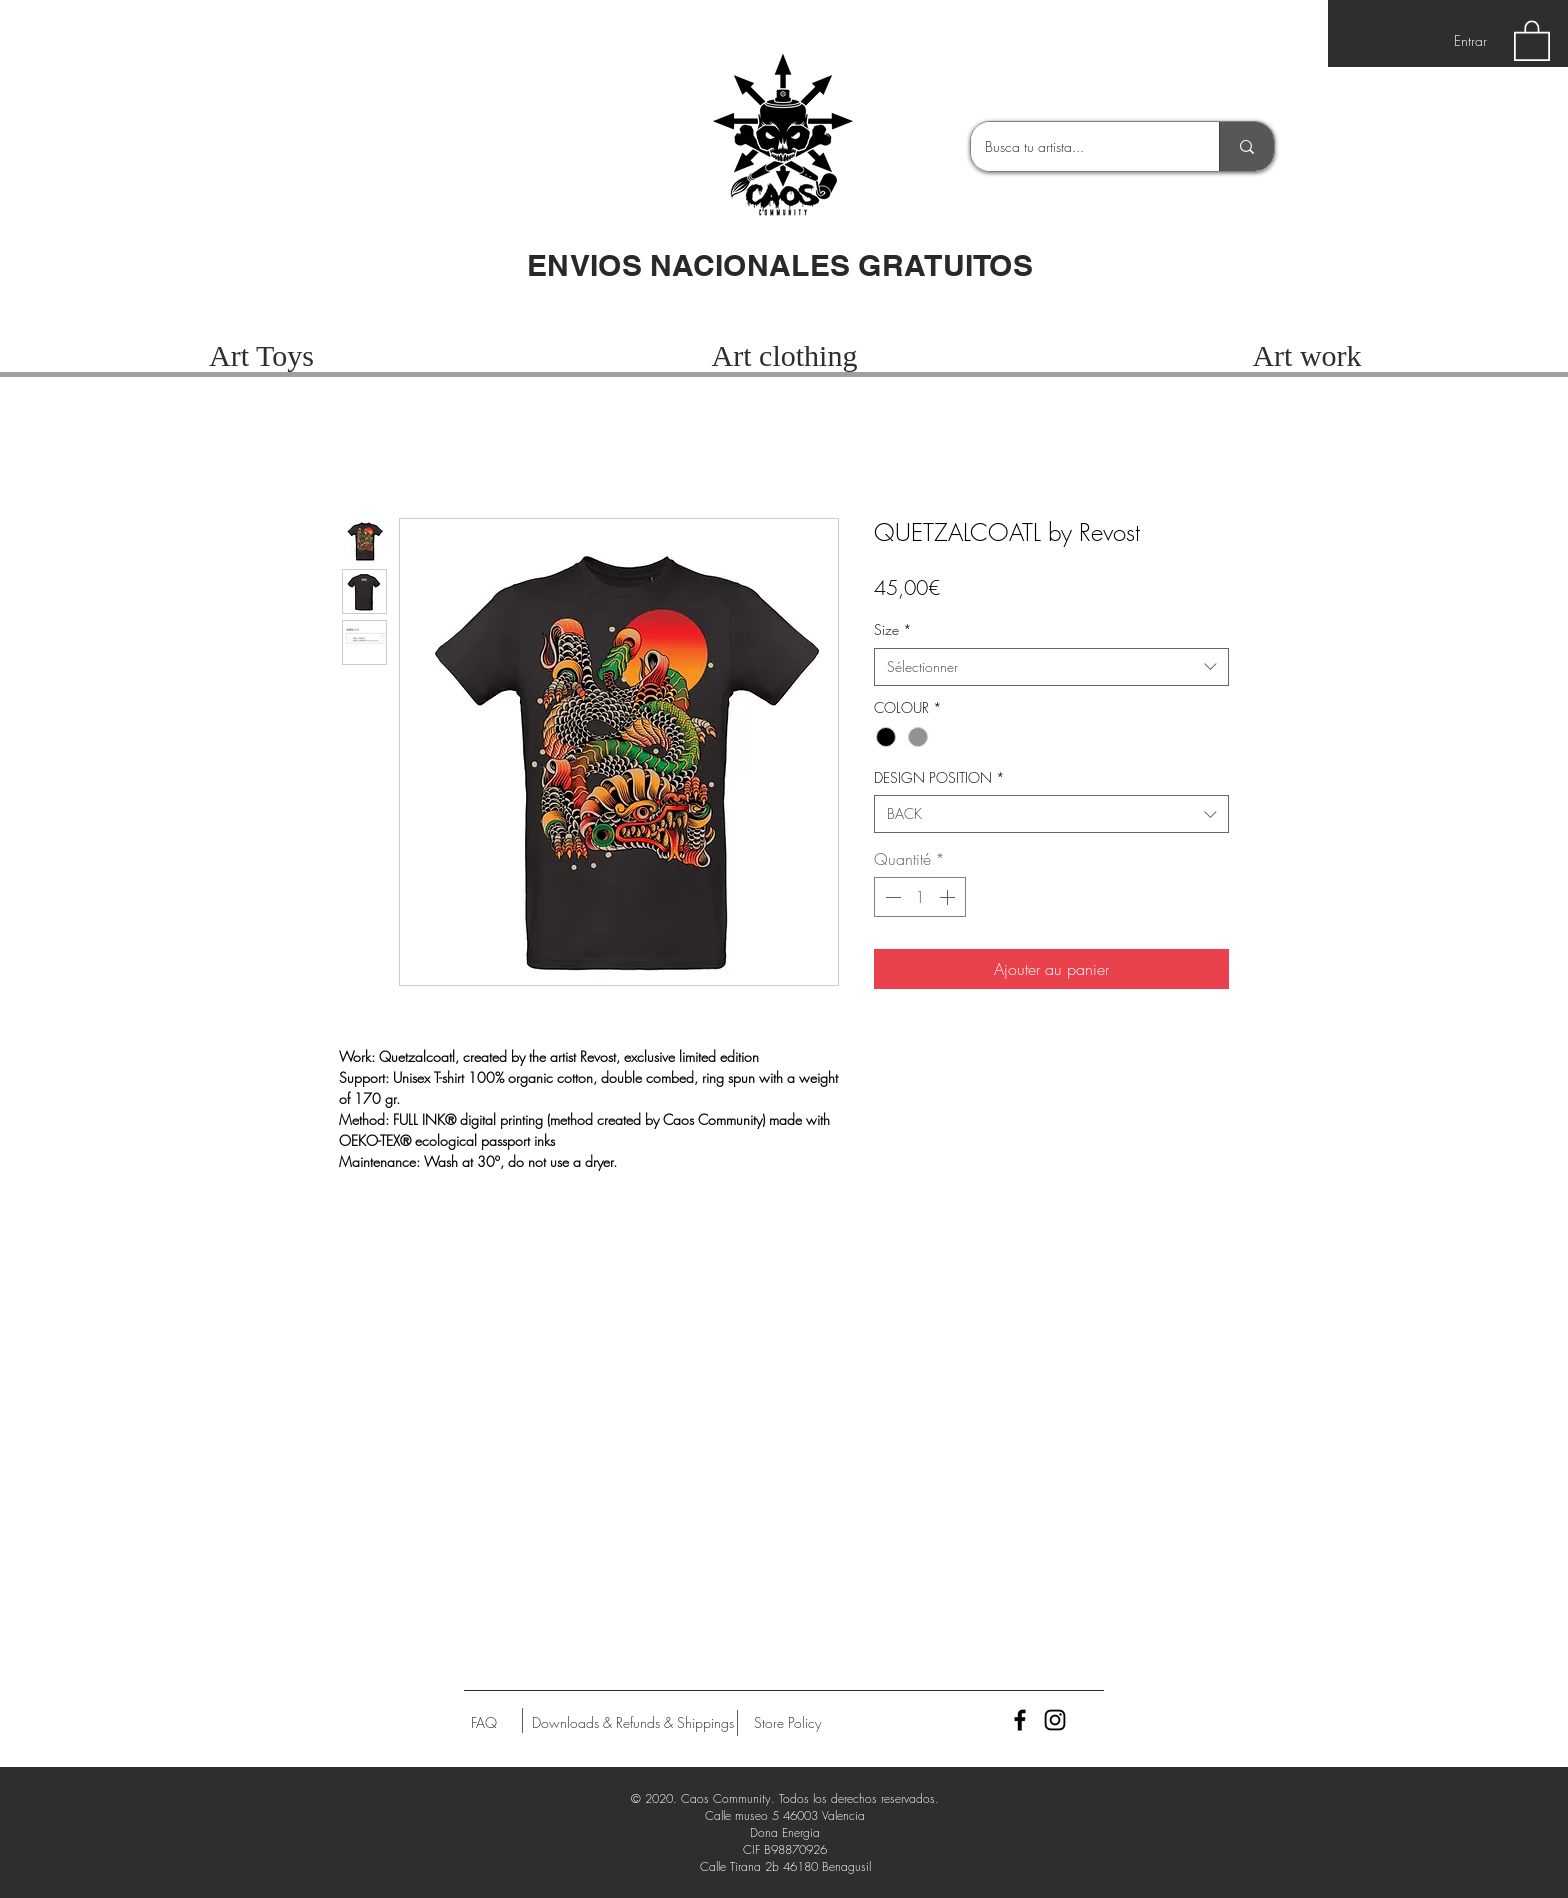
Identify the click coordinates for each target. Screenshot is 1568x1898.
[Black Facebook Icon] (1020, 1720)
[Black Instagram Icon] (1055, 1720)
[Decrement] (891, 897)
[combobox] (1051, 667)
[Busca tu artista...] (1081, 146)
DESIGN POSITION (939, 777)
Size (893, 629)
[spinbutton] (920, 897)
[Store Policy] (787, 1723)
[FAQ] (484, 1723)
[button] (1532, 39)
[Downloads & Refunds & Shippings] (633, 1723)
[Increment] (949, 897)
